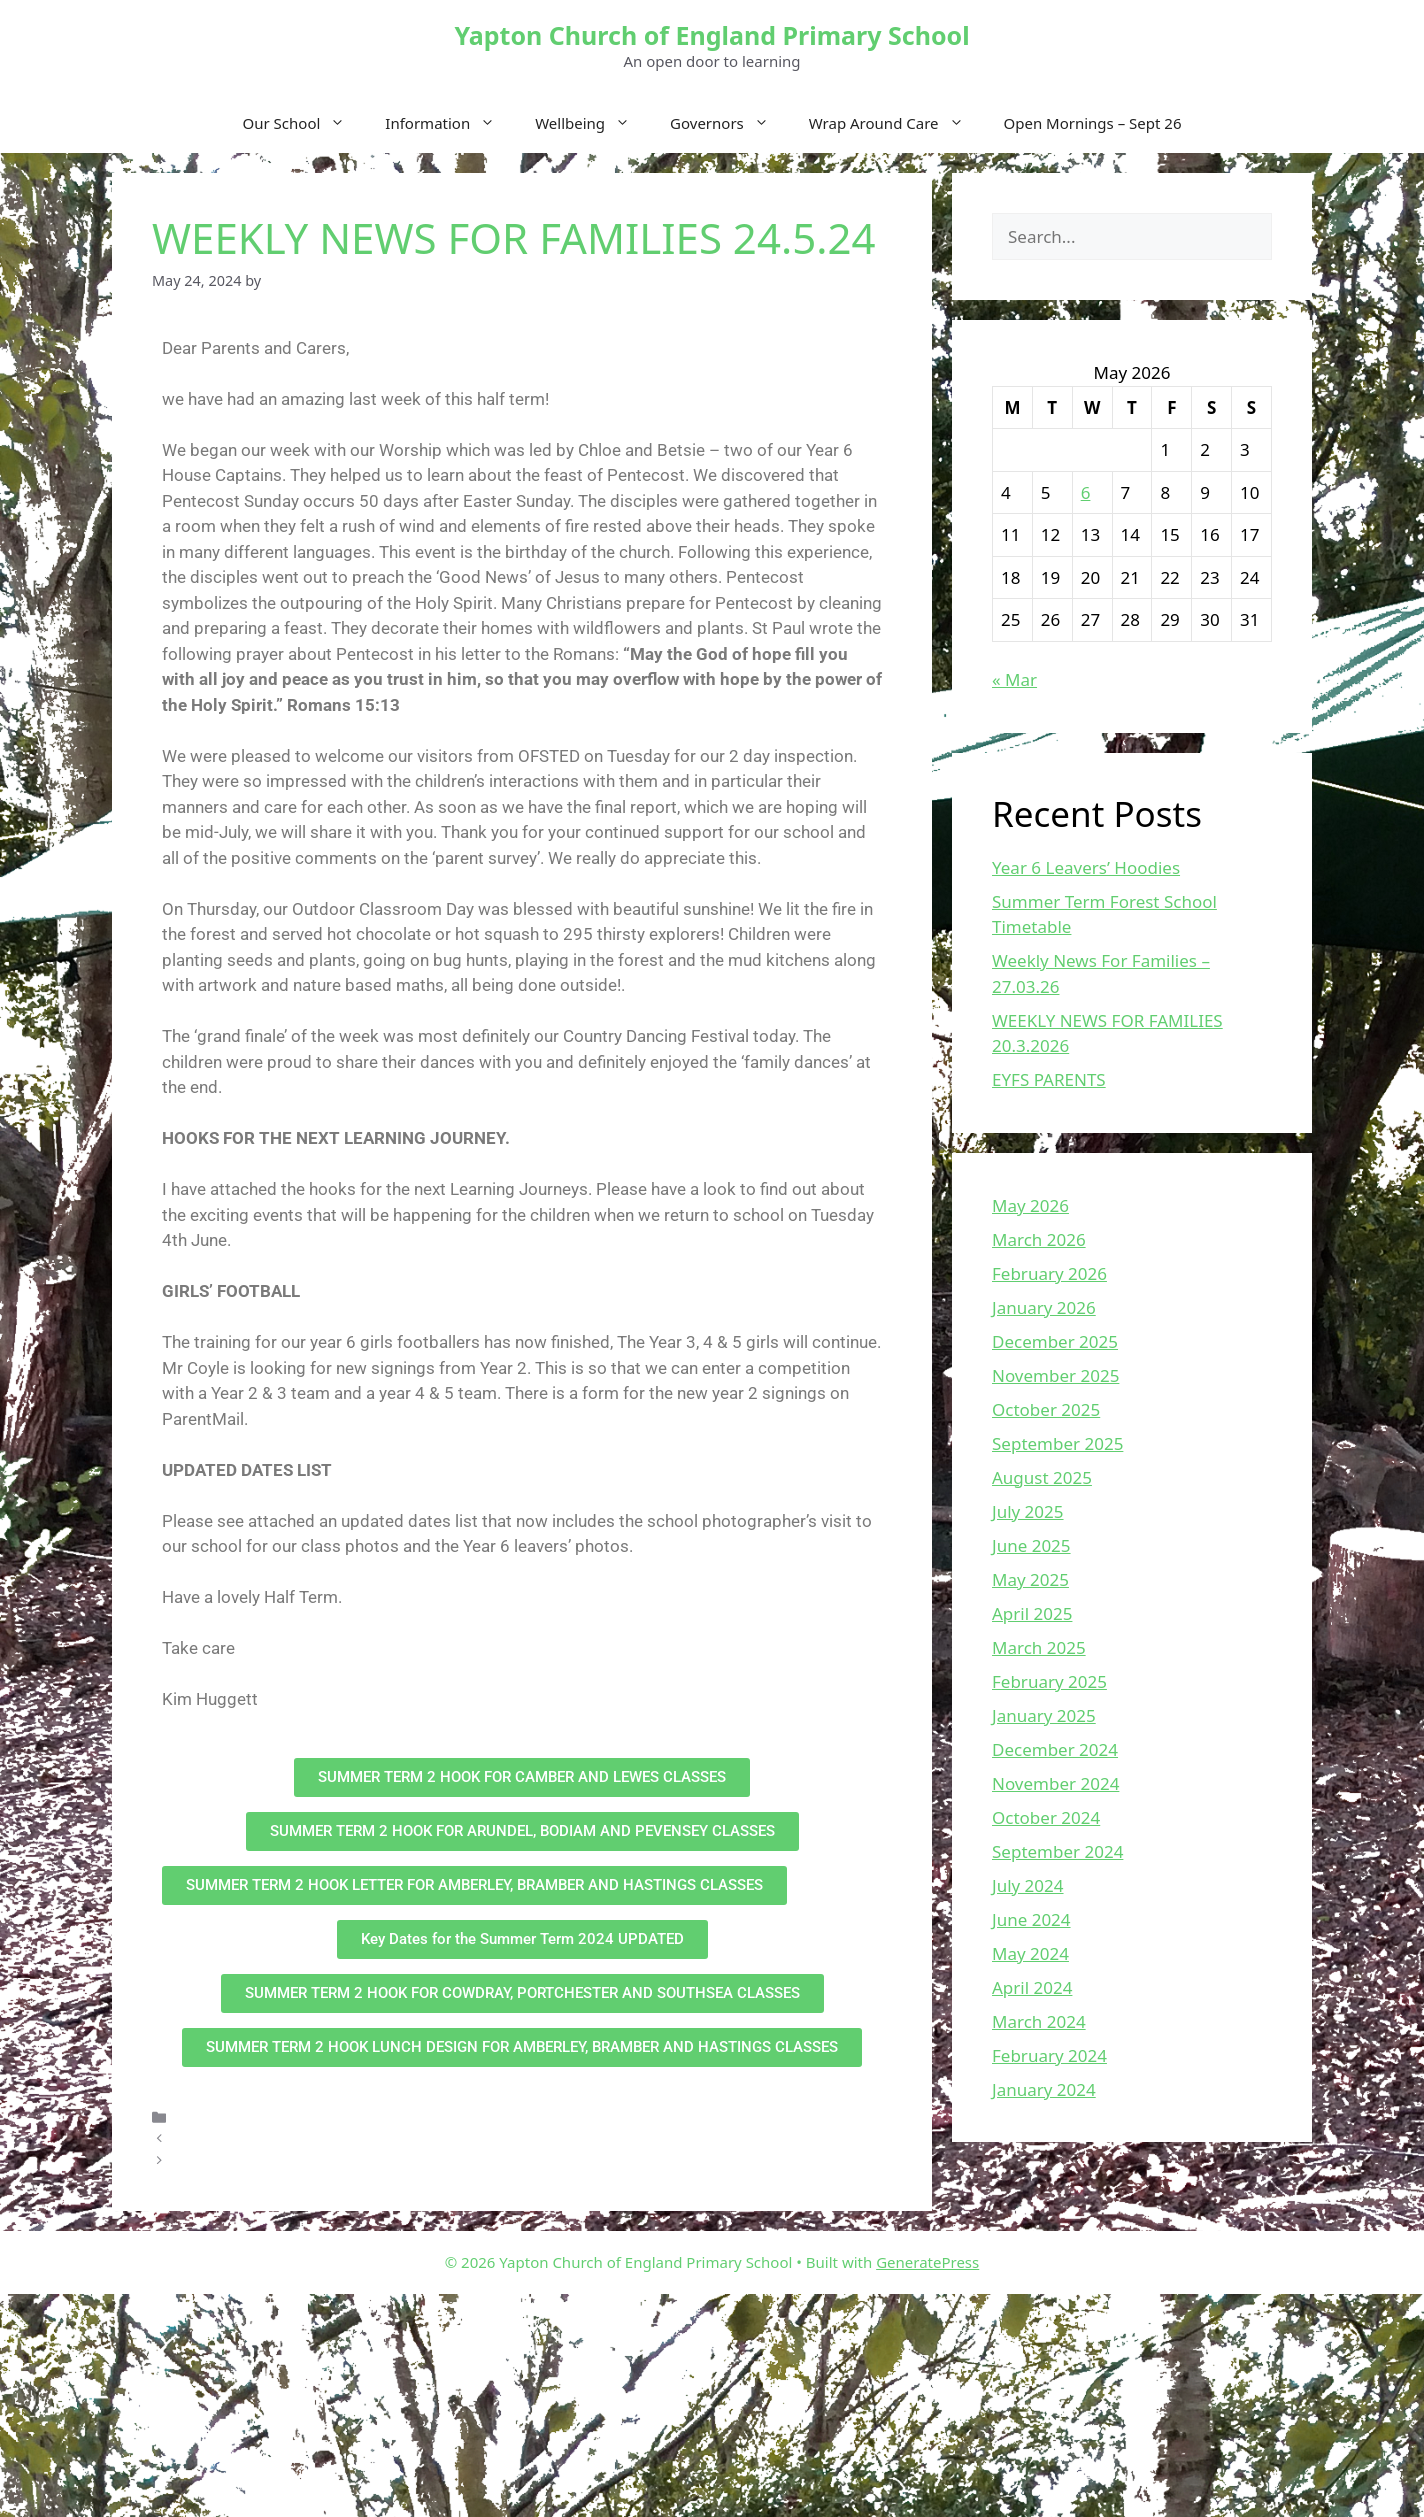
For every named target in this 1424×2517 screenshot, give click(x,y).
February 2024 (1049, 2055)
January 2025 (1044, 1715)
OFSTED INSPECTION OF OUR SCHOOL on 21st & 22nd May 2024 (393, 2138)
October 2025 (1046, 1409)
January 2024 (1044, 2089)
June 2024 (1031, 1919)
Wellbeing (592, 123)
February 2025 (1049, 1681)
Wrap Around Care (896, 123)
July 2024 (1028, 1885)
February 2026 (1049, 1273)
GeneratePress (927, 2262)
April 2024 (1032, 1987)
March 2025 (1039, 1647)
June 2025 (1031, 1545)
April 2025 (1032, 1613)
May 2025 (1030, 1579)
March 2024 (1039, 2021)
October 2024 (1046, 1817)
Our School (304, 123)
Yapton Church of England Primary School (711, 35)
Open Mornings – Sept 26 (1093, 123)
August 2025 (1042, 1477)
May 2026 (1030, 1205)
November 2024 (1055, 1783)
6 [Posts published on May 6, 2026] (1086, 492)
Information (450, 123)
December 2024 (1055, 1749)
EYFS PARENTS (1049, 1079)
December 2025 (1055, 1341)
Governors (729, 123)
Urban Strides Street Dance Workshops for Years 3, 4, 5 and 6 (381, 2160)
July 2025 (1028, 1511)
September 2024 (1057, 1851)
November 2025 (1055, 1375)
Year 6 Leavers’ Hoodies (1086, 867)
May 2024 (1030, 1953)
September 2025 (1057, 1443)
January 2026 (1044, 1307)
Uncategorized (224, 2116)
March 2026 (1039, 1239)
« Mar (1014, 679)
